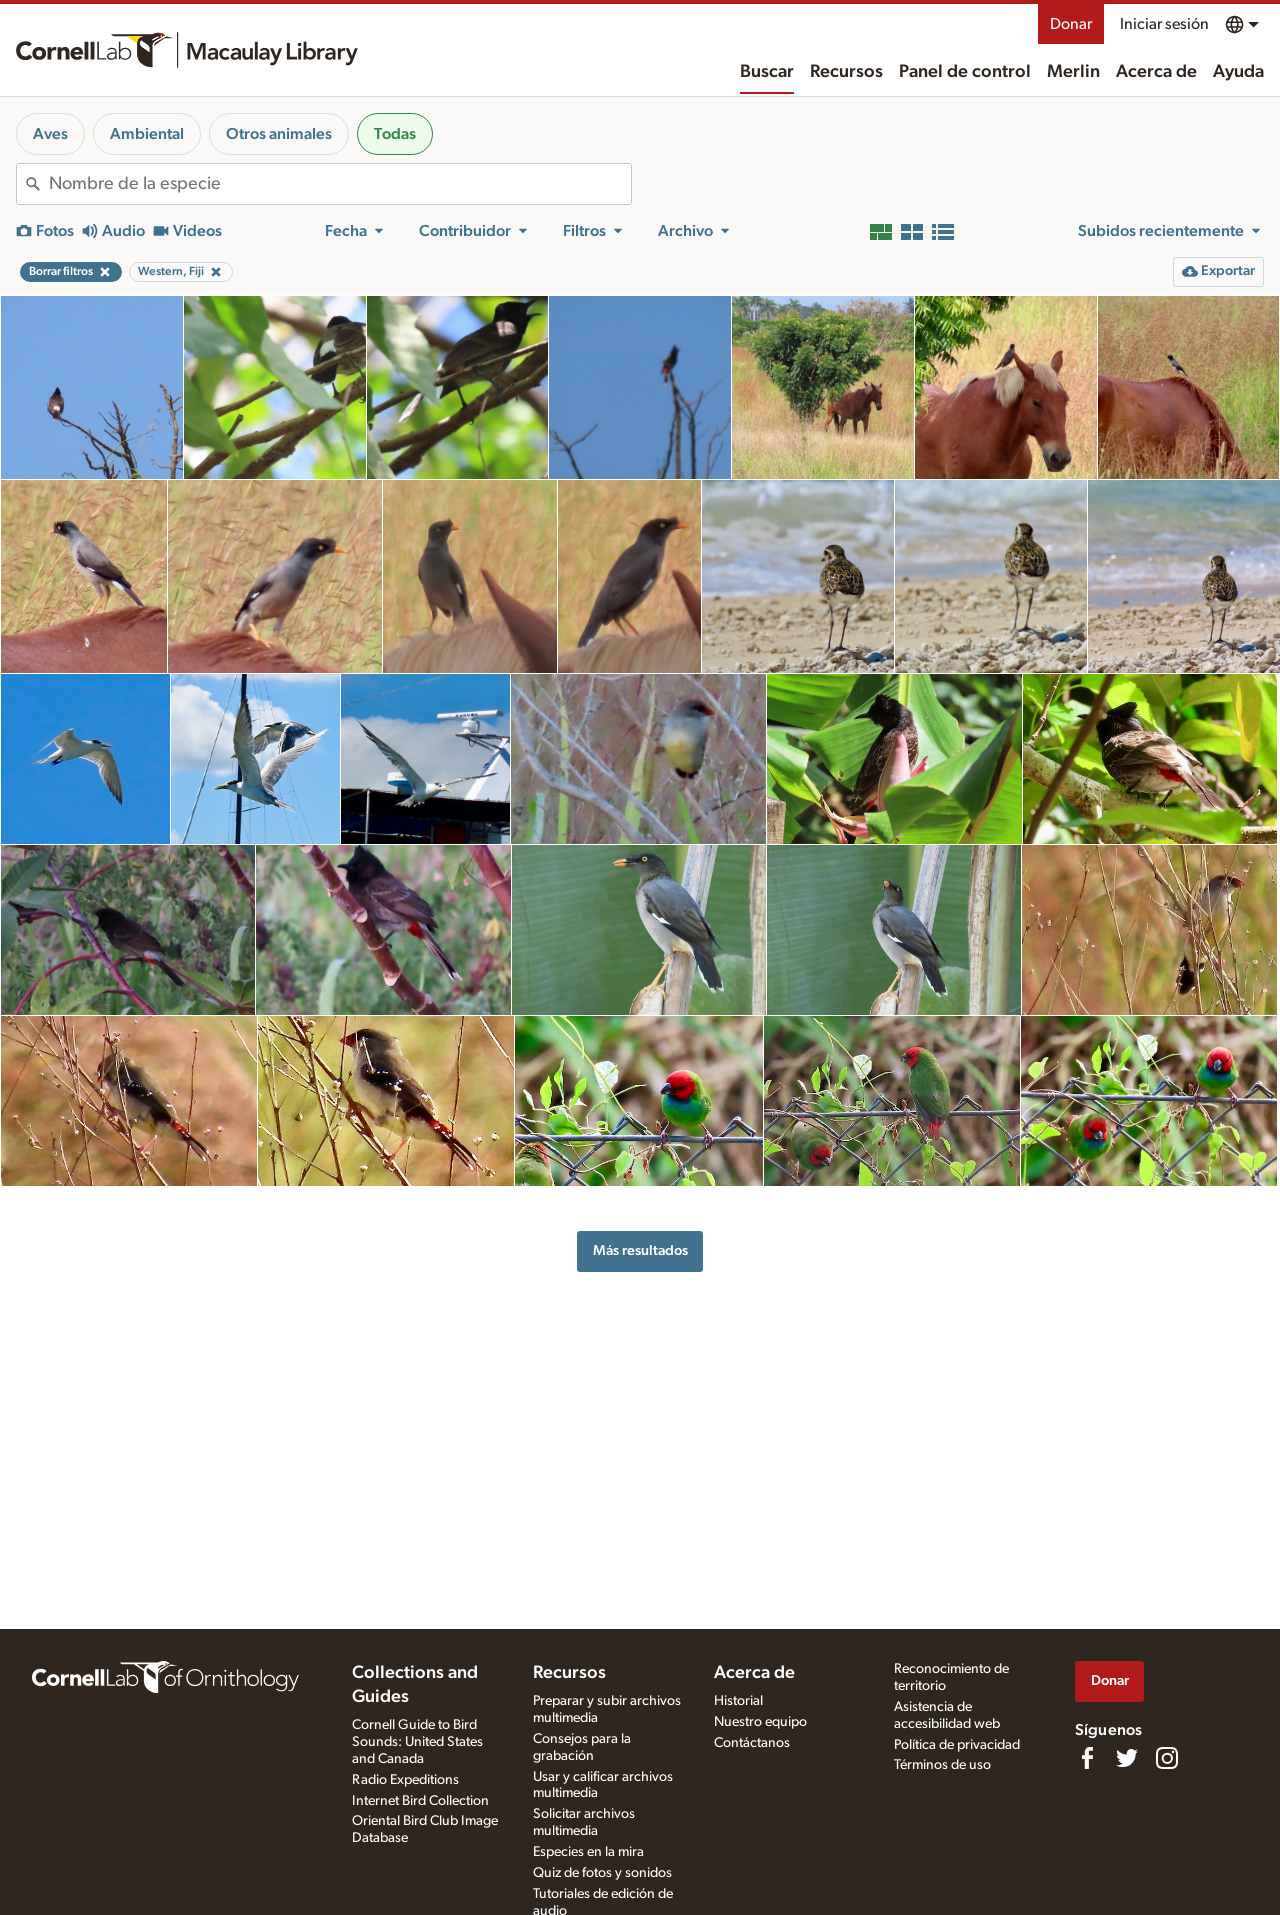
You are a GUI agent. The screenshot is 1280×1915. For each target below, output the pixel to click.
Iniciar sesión (1164, 24)
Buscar (767, 72)
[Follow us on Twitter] (1127, 1758)
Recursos (846, 72)
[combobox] (340, 184)
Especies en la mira (588, 1852)
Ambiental (147, 134)
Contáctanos (752, 1743)
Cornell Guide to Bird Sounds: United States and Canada (417, 1742)
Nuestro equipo (760, 1722)
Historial (738, 1701)
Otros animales (279, 134)
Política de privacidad (957, 1745)
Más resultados (640, 1250)
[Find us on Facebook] (1087, 1758)
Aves (50, 134)
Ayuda (1238, 72)
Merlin (1073, 72)
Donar (1071, 24)
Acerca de (1156, 72)
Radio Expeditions (405, 1780)
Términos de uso (942, 1765)
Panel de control (965, 72)
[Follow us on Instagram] (1167, 1758)
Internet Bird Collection (420, 1801)
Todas (395, 134)
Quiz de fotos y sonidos (602, 1873)
